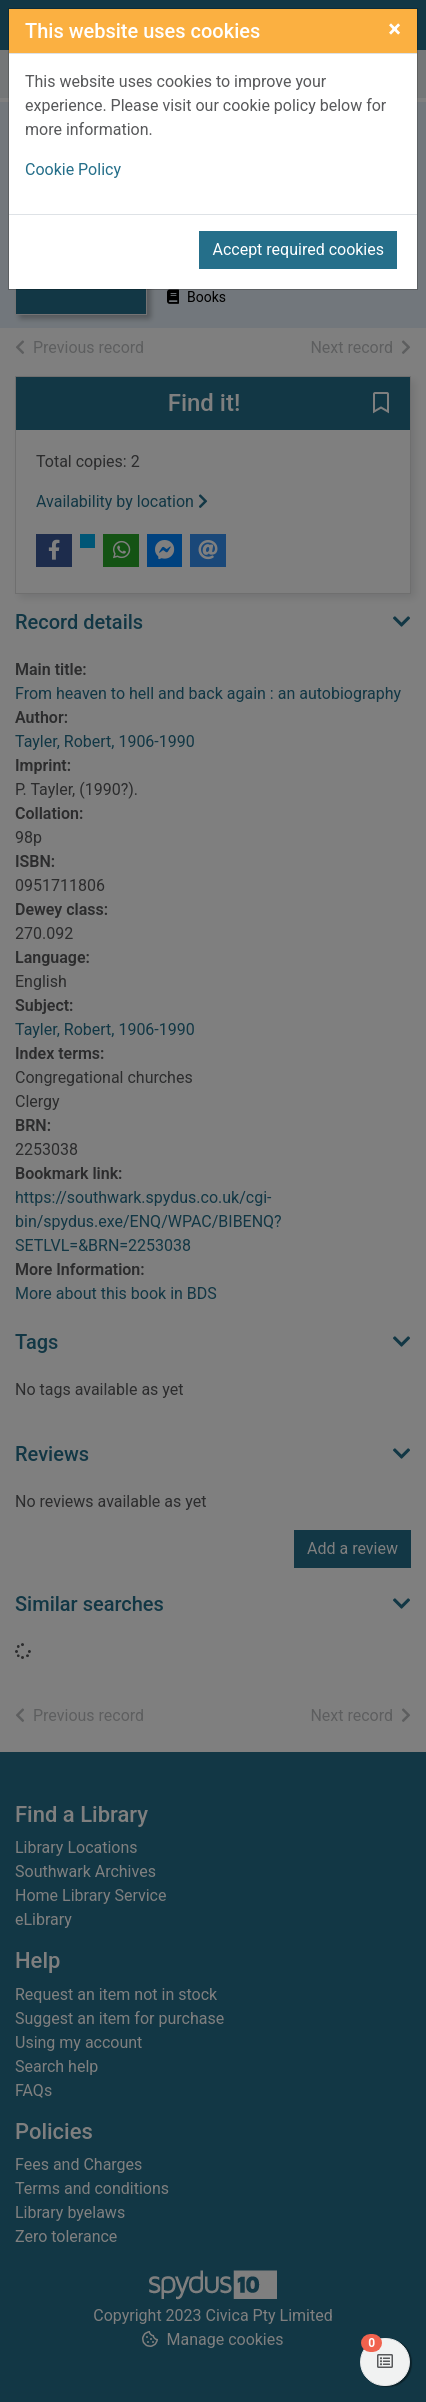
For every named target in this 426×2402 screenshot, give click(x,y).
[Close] (394, 29)
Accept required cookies (298, 249)
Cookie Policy (73, 169)
